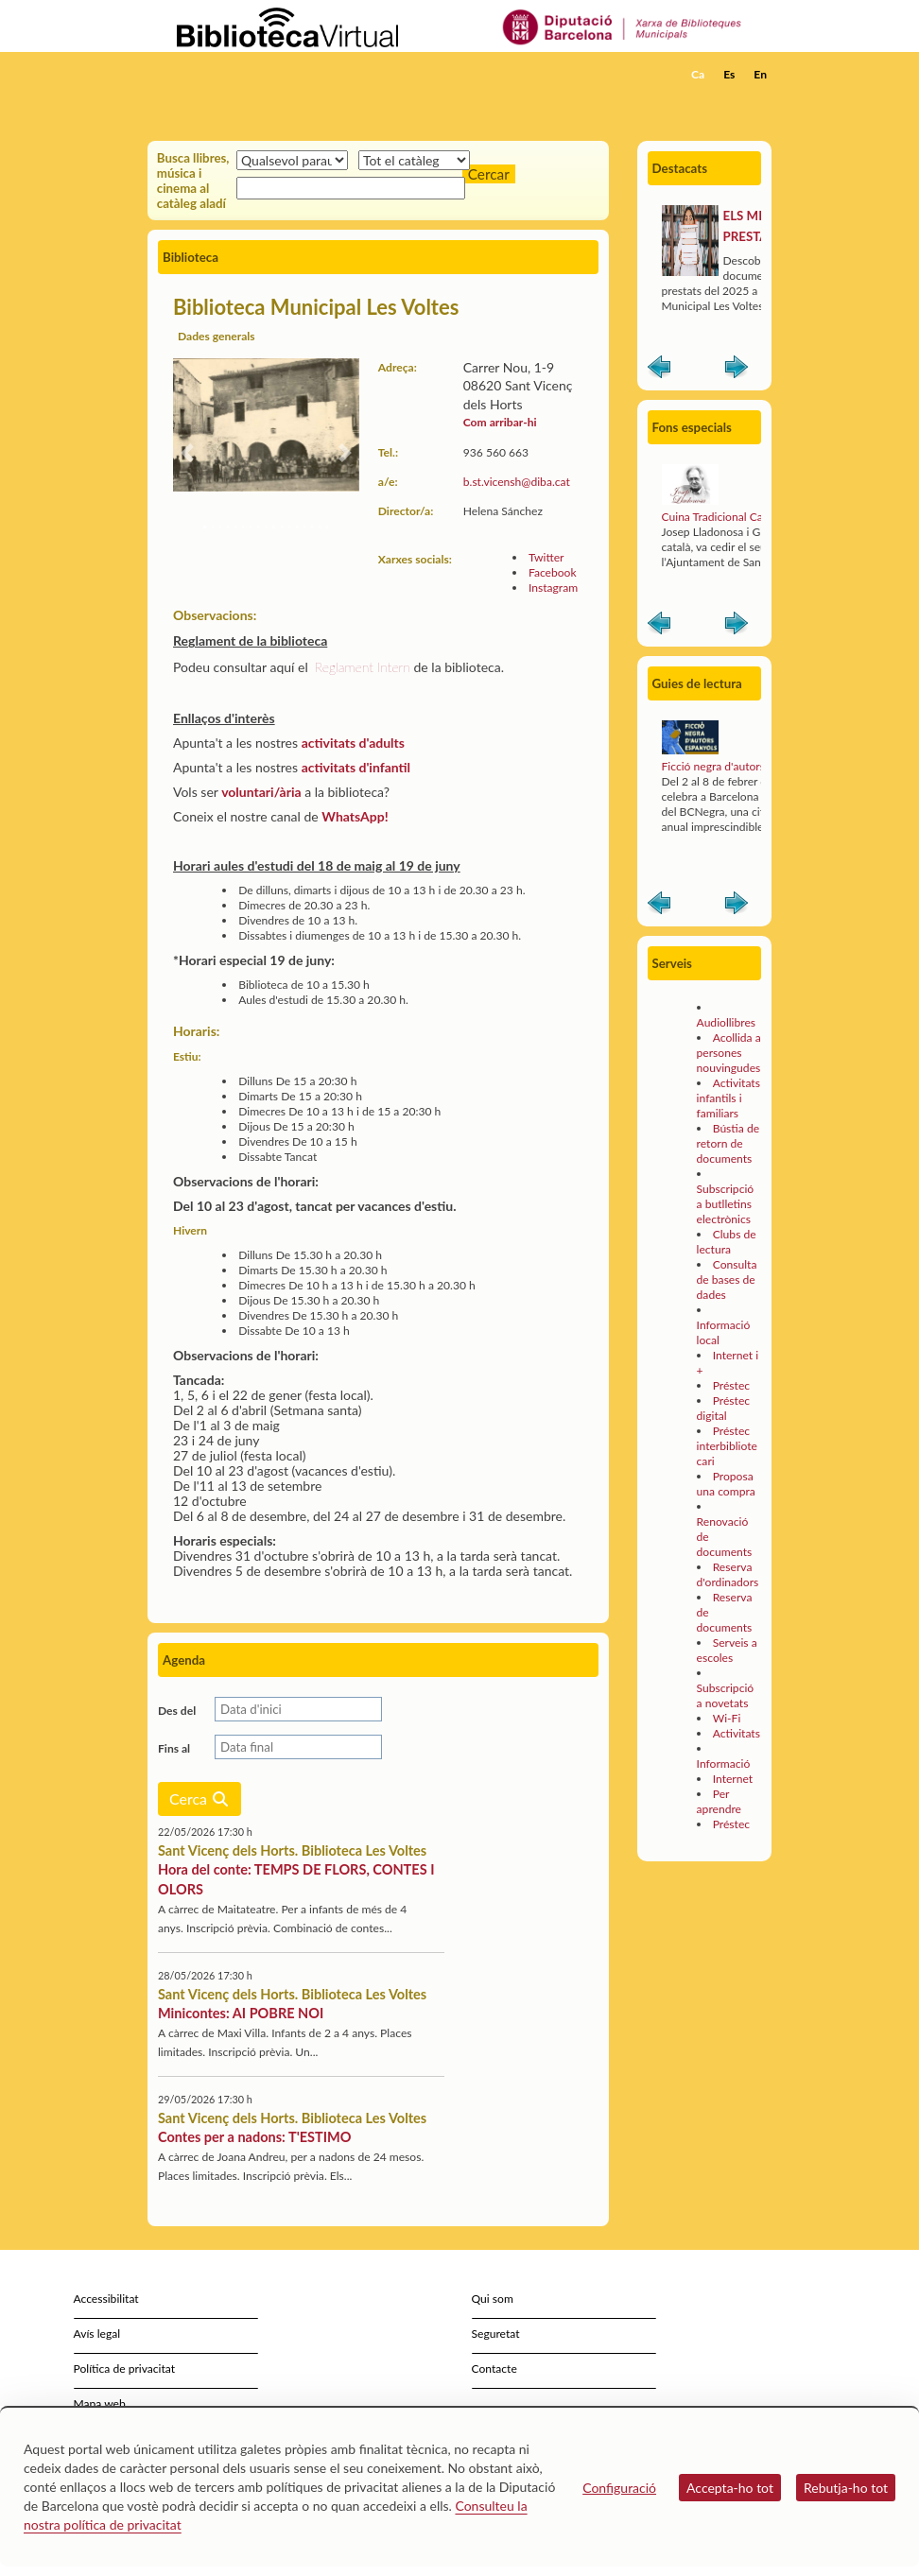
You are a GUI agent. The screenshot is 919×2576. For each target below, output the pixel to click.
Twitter (546, 557)
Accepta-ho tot (729, 2488)
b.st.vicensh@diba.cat (516, 482)
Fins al (174, 1748)
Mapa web (100, 2403)
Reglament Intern (362, 667)
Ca (697, 74)
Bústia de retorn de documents (728, 1143)
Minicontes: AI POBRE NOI (240, 2013)
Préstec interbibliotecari (727, 1446)
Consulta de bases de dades (727, 1279)
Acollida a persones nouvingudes (729, 1052)
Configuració (619, 2488)
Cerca (199, 1798)
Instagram (553, 587)
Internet (733, 1779)
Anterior (659, 370)
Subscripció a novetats (725, 1695)
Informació (724, 1763)
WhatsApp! (354, 816)
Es (729, 74)
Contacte (494, 2368)
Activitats (736, 1733)
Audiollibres (726, 1022)
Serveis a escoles (727, 1650)
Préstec (731, 1385)
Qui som (492, 2298)
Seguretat (496, 2333)
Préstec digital (723, 1408)
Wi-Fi (727, 1718)
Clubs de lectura (726, 1241)
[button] (761, 100)
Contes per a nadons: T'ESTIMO (254, 2137)
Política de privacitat (125, 2368)
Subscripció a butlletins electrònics (725, 1204)
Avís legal (97, 2333)
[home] (223, 74)
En (760, 74)
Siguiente (736, 370)
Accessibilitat (106, 2298)
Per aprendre (719, 1801)
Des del (177, 1710)
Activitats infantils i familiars (728, 1098)
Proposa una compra (726, 1483)
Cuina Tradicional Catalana (727, 517)
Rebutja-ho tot (846, 2488)
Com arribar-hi (500, 422)
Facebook (553, 572)
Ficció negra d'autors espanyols (740, 766)
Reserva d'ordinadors (728, 1574)
